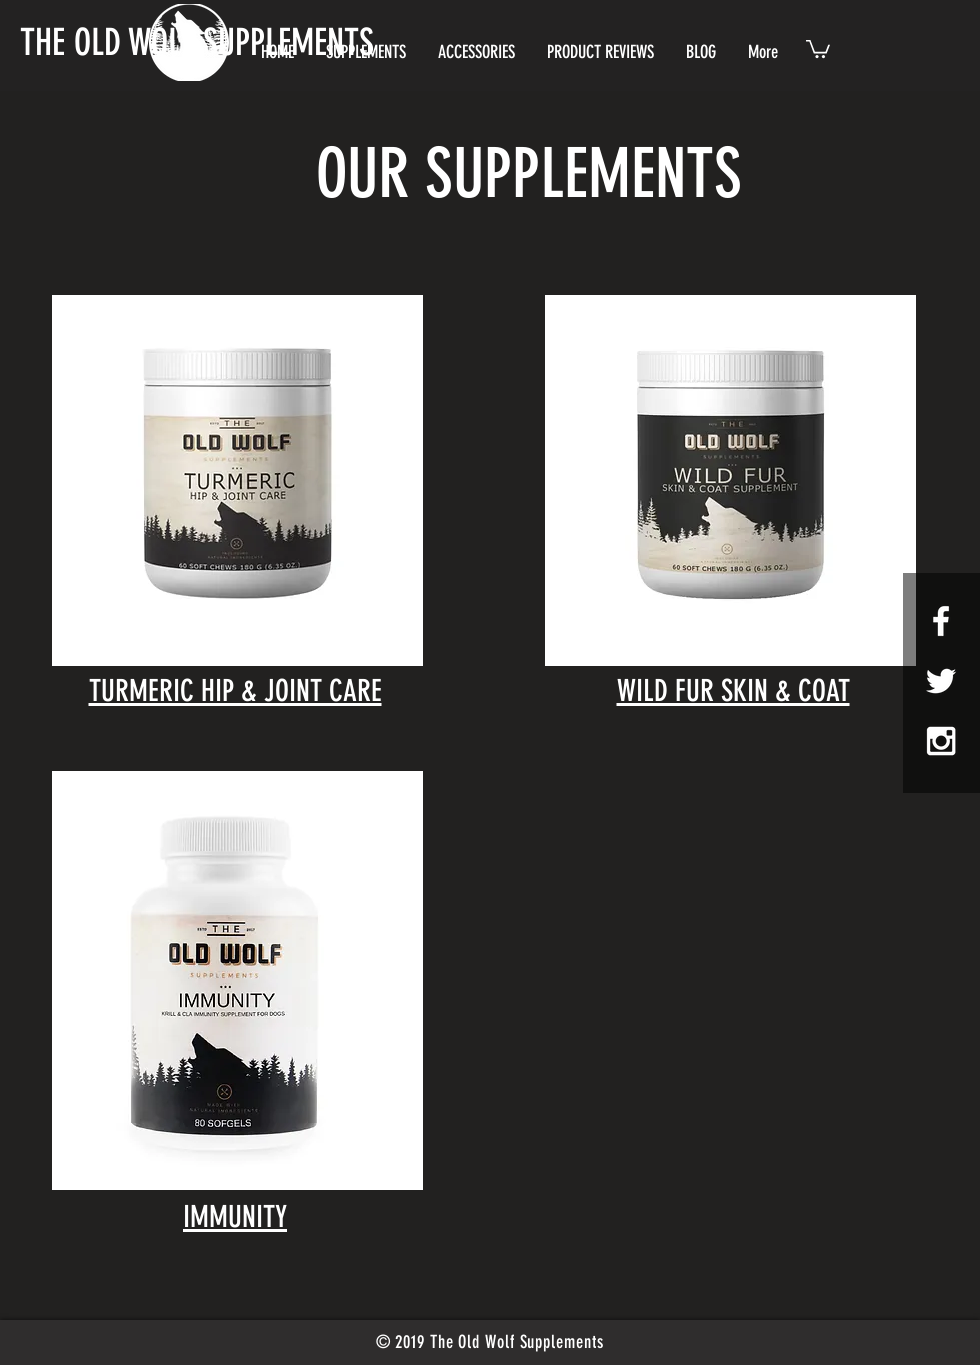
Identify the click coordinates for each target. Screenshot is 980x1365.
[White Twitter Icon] (941, 681)
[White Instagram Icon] (941, 741)
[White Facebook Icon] (941, 621)
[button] (818, 48)
